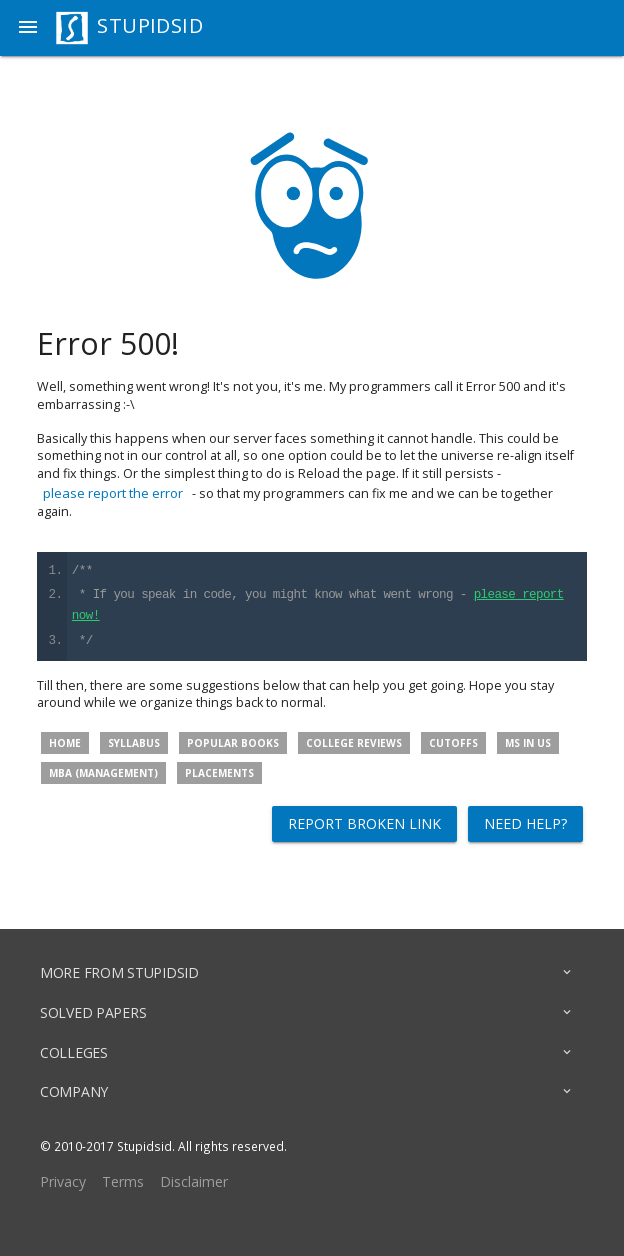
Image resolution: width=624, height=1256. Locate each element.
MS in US (528, 743)
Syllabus (134, 743)
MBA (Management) (103, 773)
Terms (123, 1181)
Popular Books (233, 743)
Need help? (525, 823)
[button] (28, 28)
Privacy (63, 1181)
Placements (219, 773)
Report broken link (364, 823)
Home (65, 743)
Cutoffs (453, 743)
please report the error (113, 493)
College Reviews (354, 743)
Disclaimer (194, 1181)
